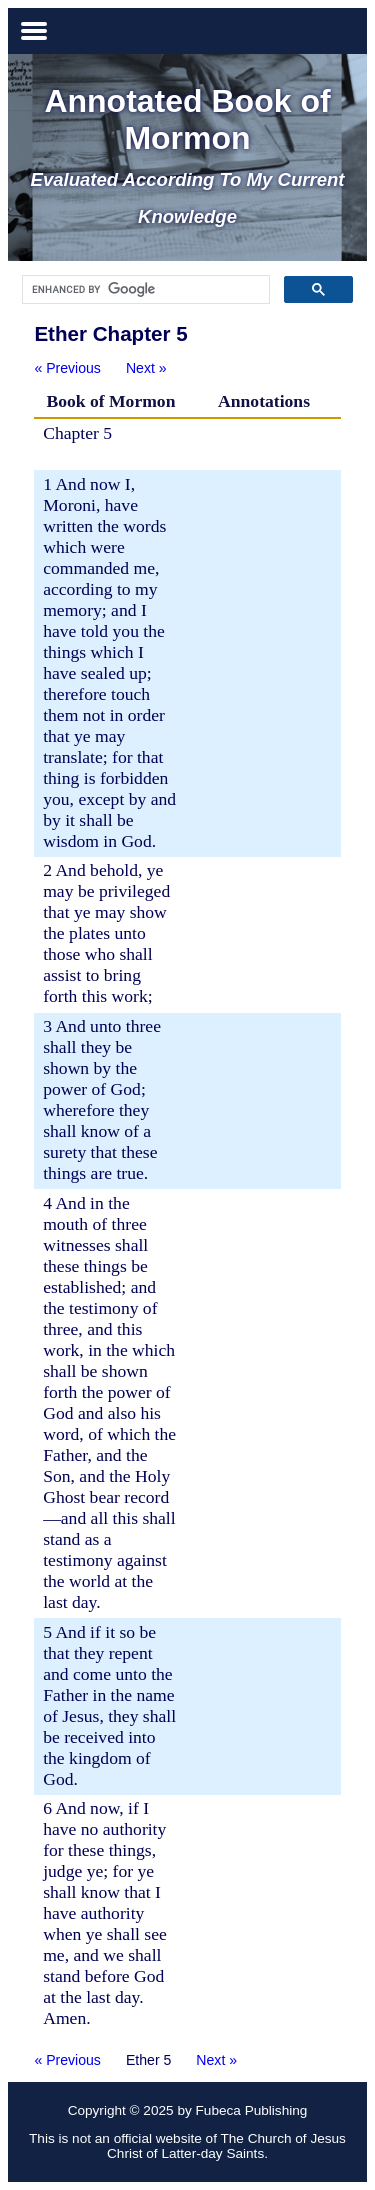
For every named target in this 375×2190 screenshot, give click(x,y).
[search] (144, 290)
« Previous (67, 368)
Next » (146, 368)
